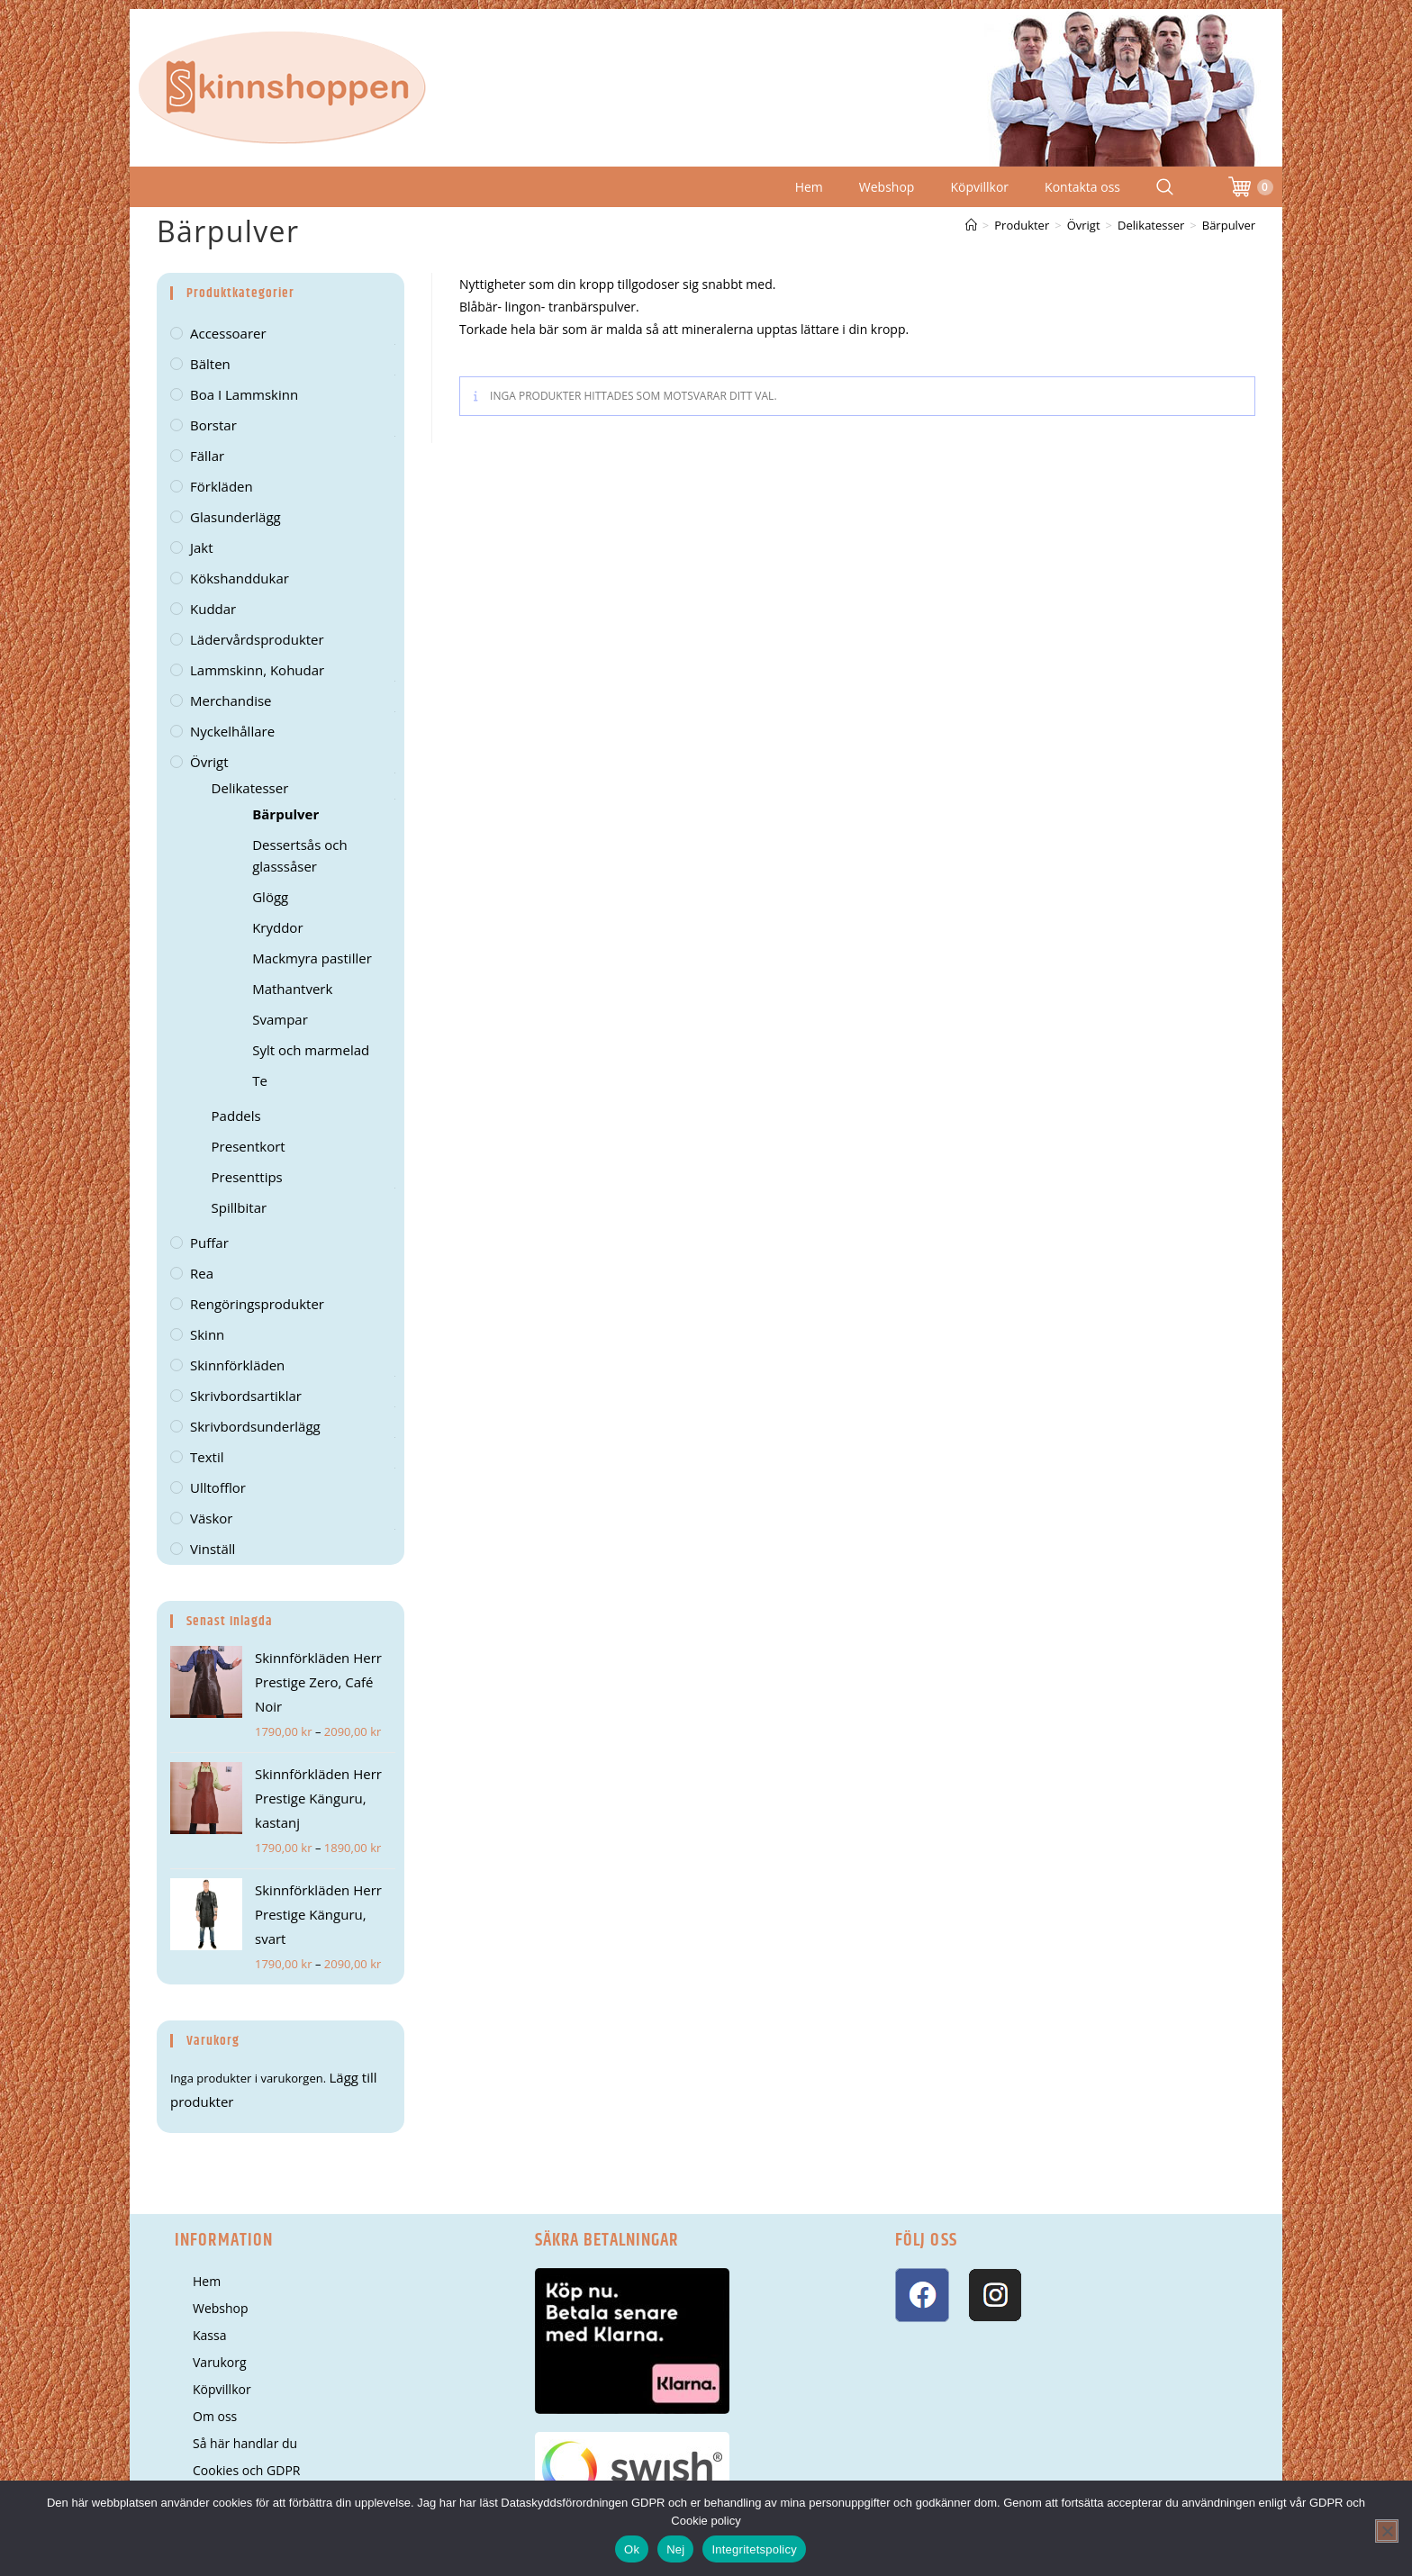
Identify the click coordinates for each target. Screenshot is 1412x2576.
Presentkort (248, 1146)
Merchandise (231, 700)
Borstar (213, 425)
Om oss (215, 2416)
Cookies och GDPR (246, 2470)
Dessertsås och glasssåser (299, 855)
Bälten (210, 364)
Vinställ (212, 1549)
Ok (631, 2549)
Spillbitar (239, 1207)
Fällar (207, 456)
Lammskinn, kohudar (257, 670)
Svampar (280, 1019)
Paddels (236, 1116)
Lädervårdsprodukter (257, 639)
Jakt (201, 547)
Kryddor (277, 927)
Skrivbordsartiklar (246, 1396)
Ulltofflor (218, 1487)
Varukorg (220, 2362)
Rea (201, 1273)
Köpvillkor (979, 186)
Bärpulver (1228, 225)
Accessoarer (228, 333)
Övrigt (209, 762)
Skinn (207, 1334)
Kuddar (213, 609)
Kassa (209, 2335)
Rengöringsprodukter (257, 1304)
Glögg (270, 897)
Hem (809, 186)
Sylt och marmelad (310, 1050)
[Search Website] (1164, 186)
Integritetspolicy (754, 2549)
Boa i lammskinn (244, 394)
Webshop (887, 186)
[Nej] (1386, 2531)
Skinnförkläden (237, 1365)
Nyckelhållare (232, 731)
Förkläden (221, 486)
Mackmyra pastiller (312, 958)
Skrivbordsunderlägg (255, 1426)
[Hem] (971, 225)
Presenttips (247, 1177)
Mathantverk (292, 989)
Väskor (211, 1518)
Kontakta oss (1082, 186)
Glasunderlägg (235, 517)
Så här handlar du (245, 2443)
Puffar (209, 1243)
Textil (206, 1457)
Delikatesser (250, 788)
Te (259, 1080)
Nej (675, 2549)
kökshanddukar (239, 578)
